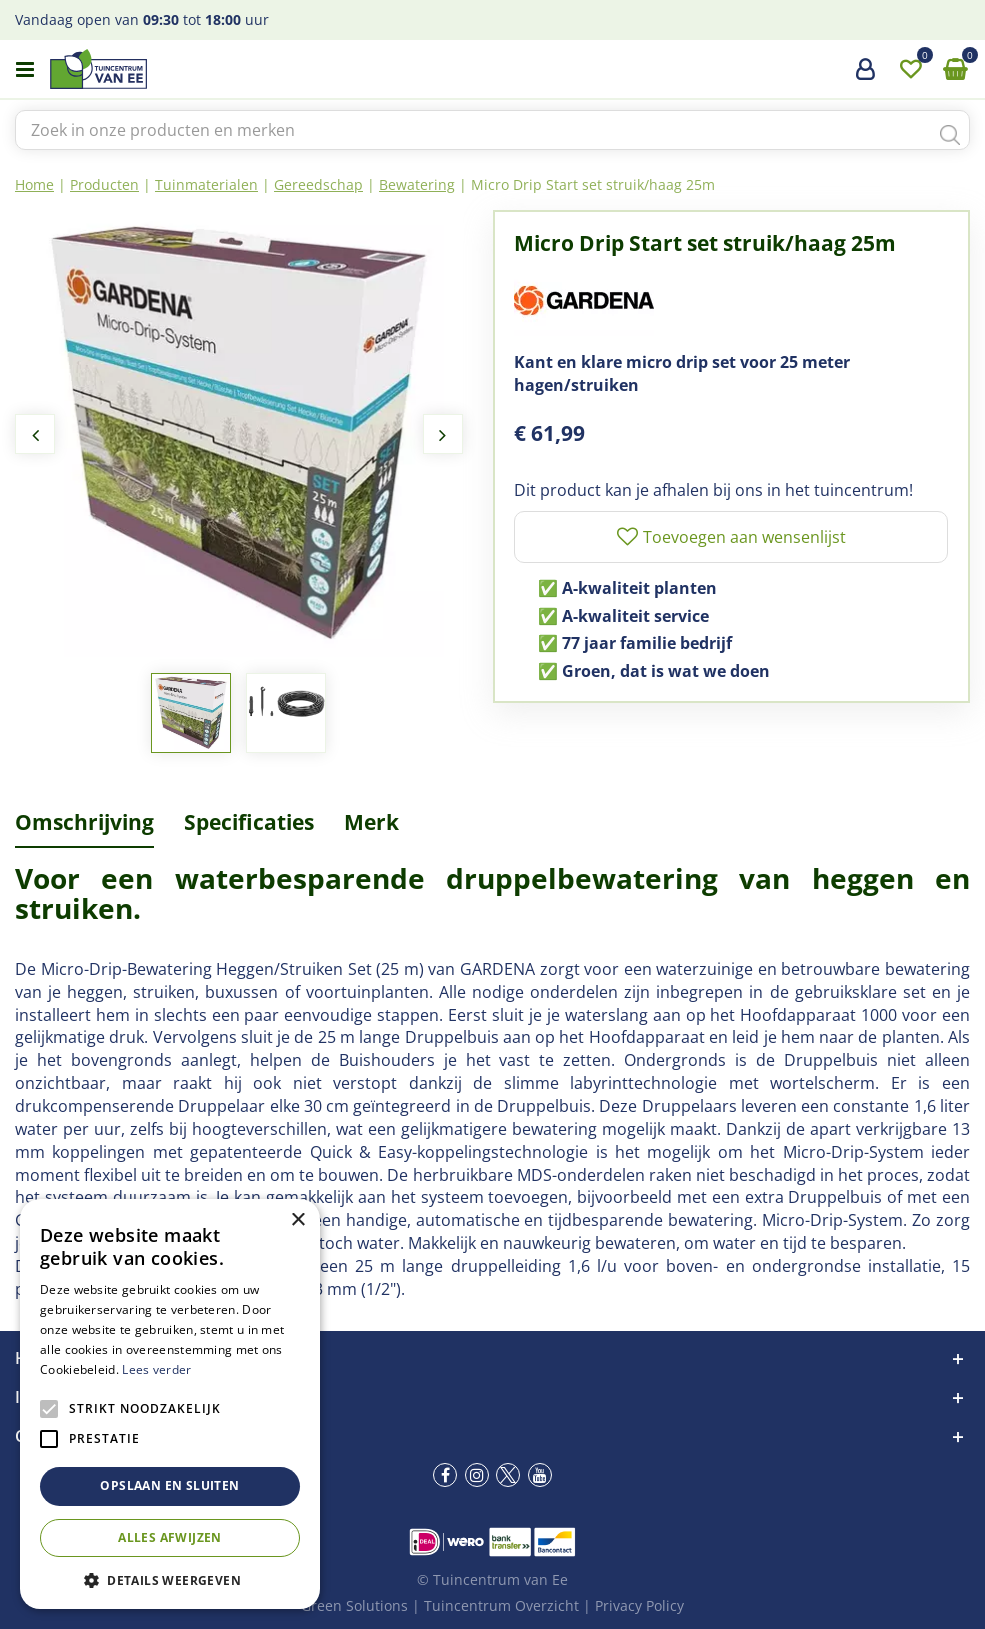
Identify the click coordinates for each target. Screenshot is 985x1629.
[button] (170, 1579)
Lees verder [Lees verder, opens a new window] (156, 1369)
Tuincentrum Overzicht (501, 1605)
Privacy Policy (639, 1605)
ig (477, 1475)
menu (25, 70)
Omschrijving (84, 822)
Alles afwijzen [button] (170, 1537)
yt (540, 1475)
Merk (371, 822)
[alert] (170, 1404)
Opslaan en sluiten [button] (169, 1485)
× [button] (297, 1220)
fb (445, 1475)
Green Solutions (354, 1605)
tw (508, 1475)
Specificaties (249, 822)
